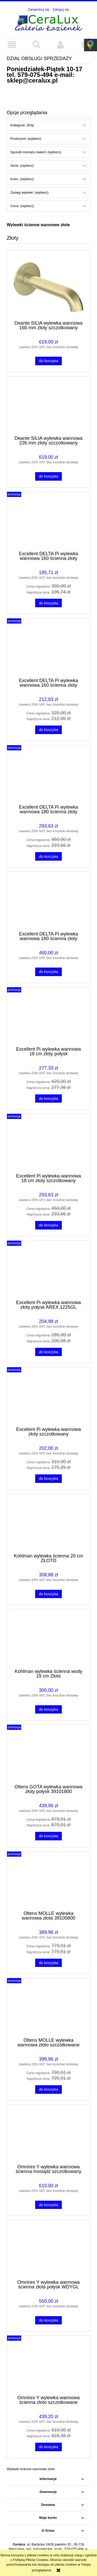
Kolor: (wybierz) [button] (22, 179)
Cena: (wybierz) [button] (22, 206)
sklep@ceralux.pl (32, 80)
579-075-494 (35, 74)
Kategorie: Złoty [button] (22, 125)
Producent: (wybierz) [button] (25, 139)
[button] (12, 45)
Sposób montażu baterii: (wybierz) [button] (35, 152)
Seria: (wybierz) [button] (22, 165)
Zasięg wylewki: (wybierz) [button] (29, 192)
